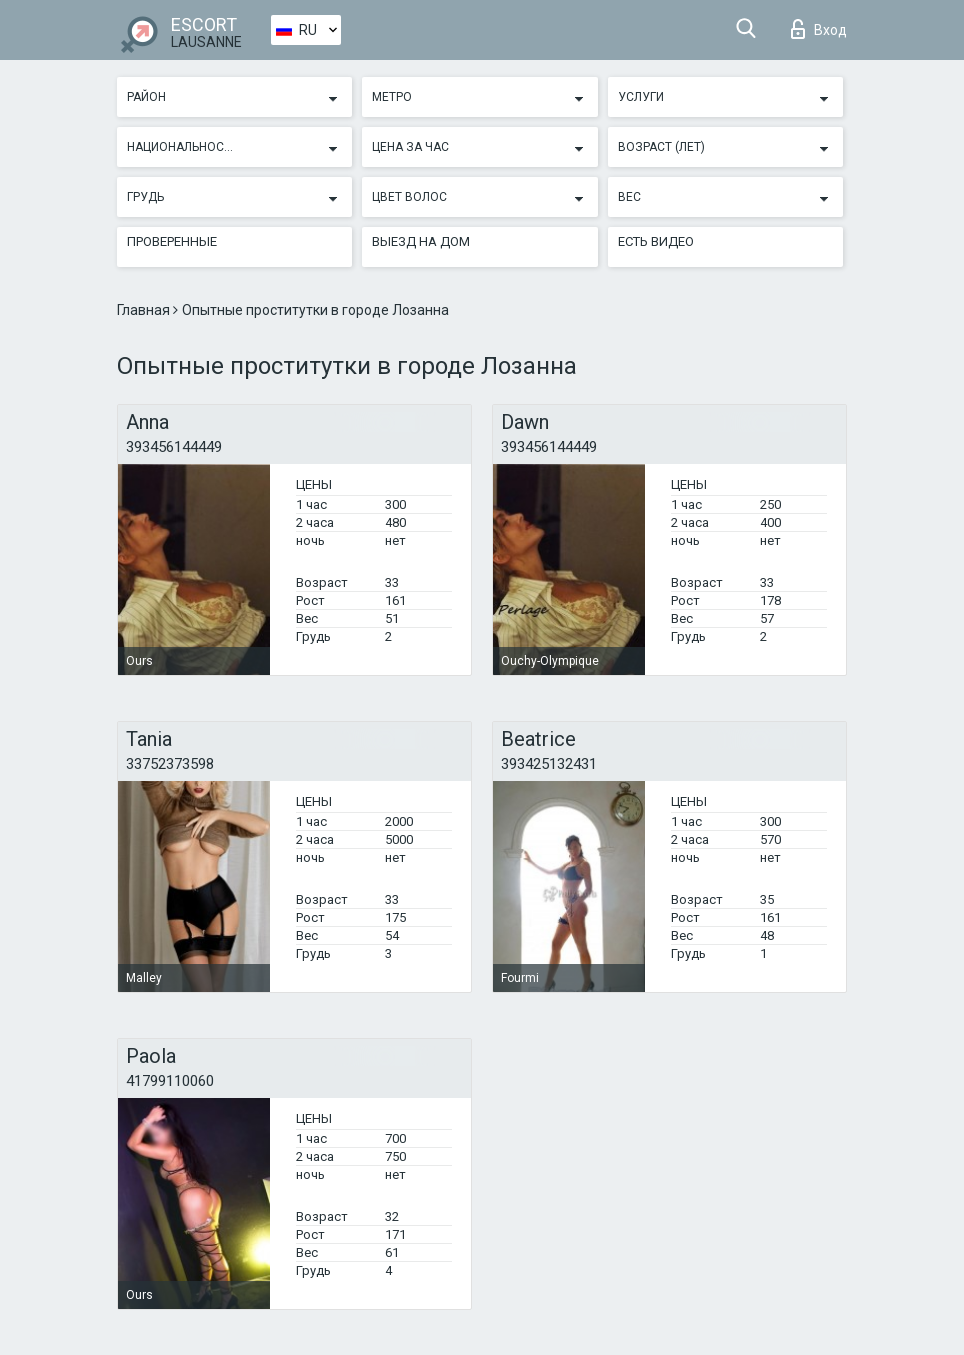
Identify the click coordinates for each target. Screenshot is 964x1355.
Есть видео (656, 241)
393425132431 (549, 764)
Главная (145, 310)
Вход (819, 29)
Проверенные (172, 241)
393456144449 (174, 447)
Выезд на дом (421, 241)
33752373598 (170, 764)
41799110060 (170, 1081)
